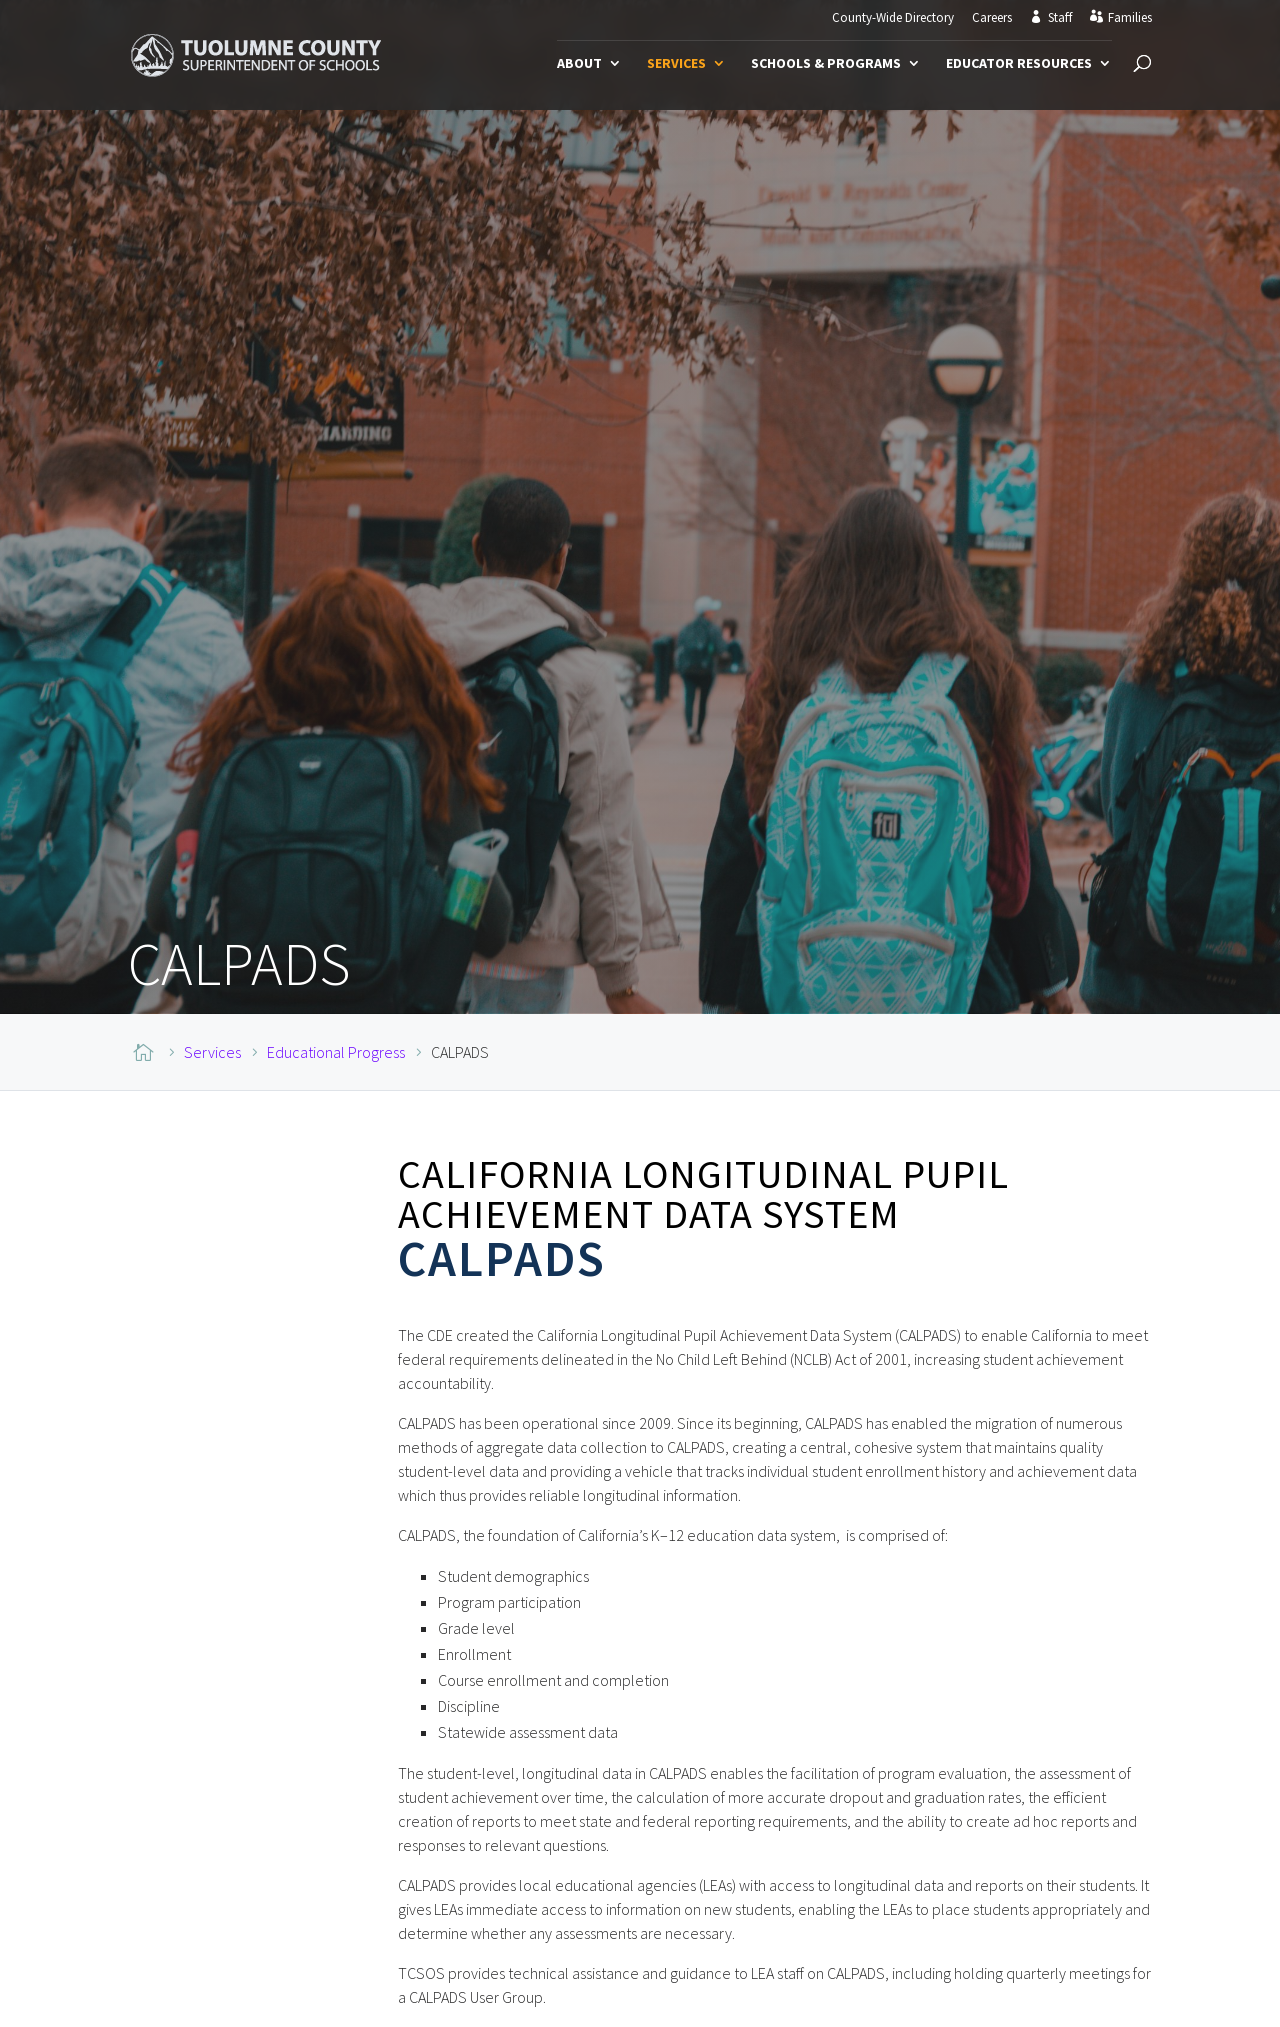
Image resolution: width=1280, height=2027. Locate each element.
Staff (1060, 18)
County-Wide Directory (893, 18)
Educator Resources (1019, 64)
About (579, 64)
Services (676, 64)
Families (1130, 18)
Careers (992, 18)
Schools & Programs (826, 64)
